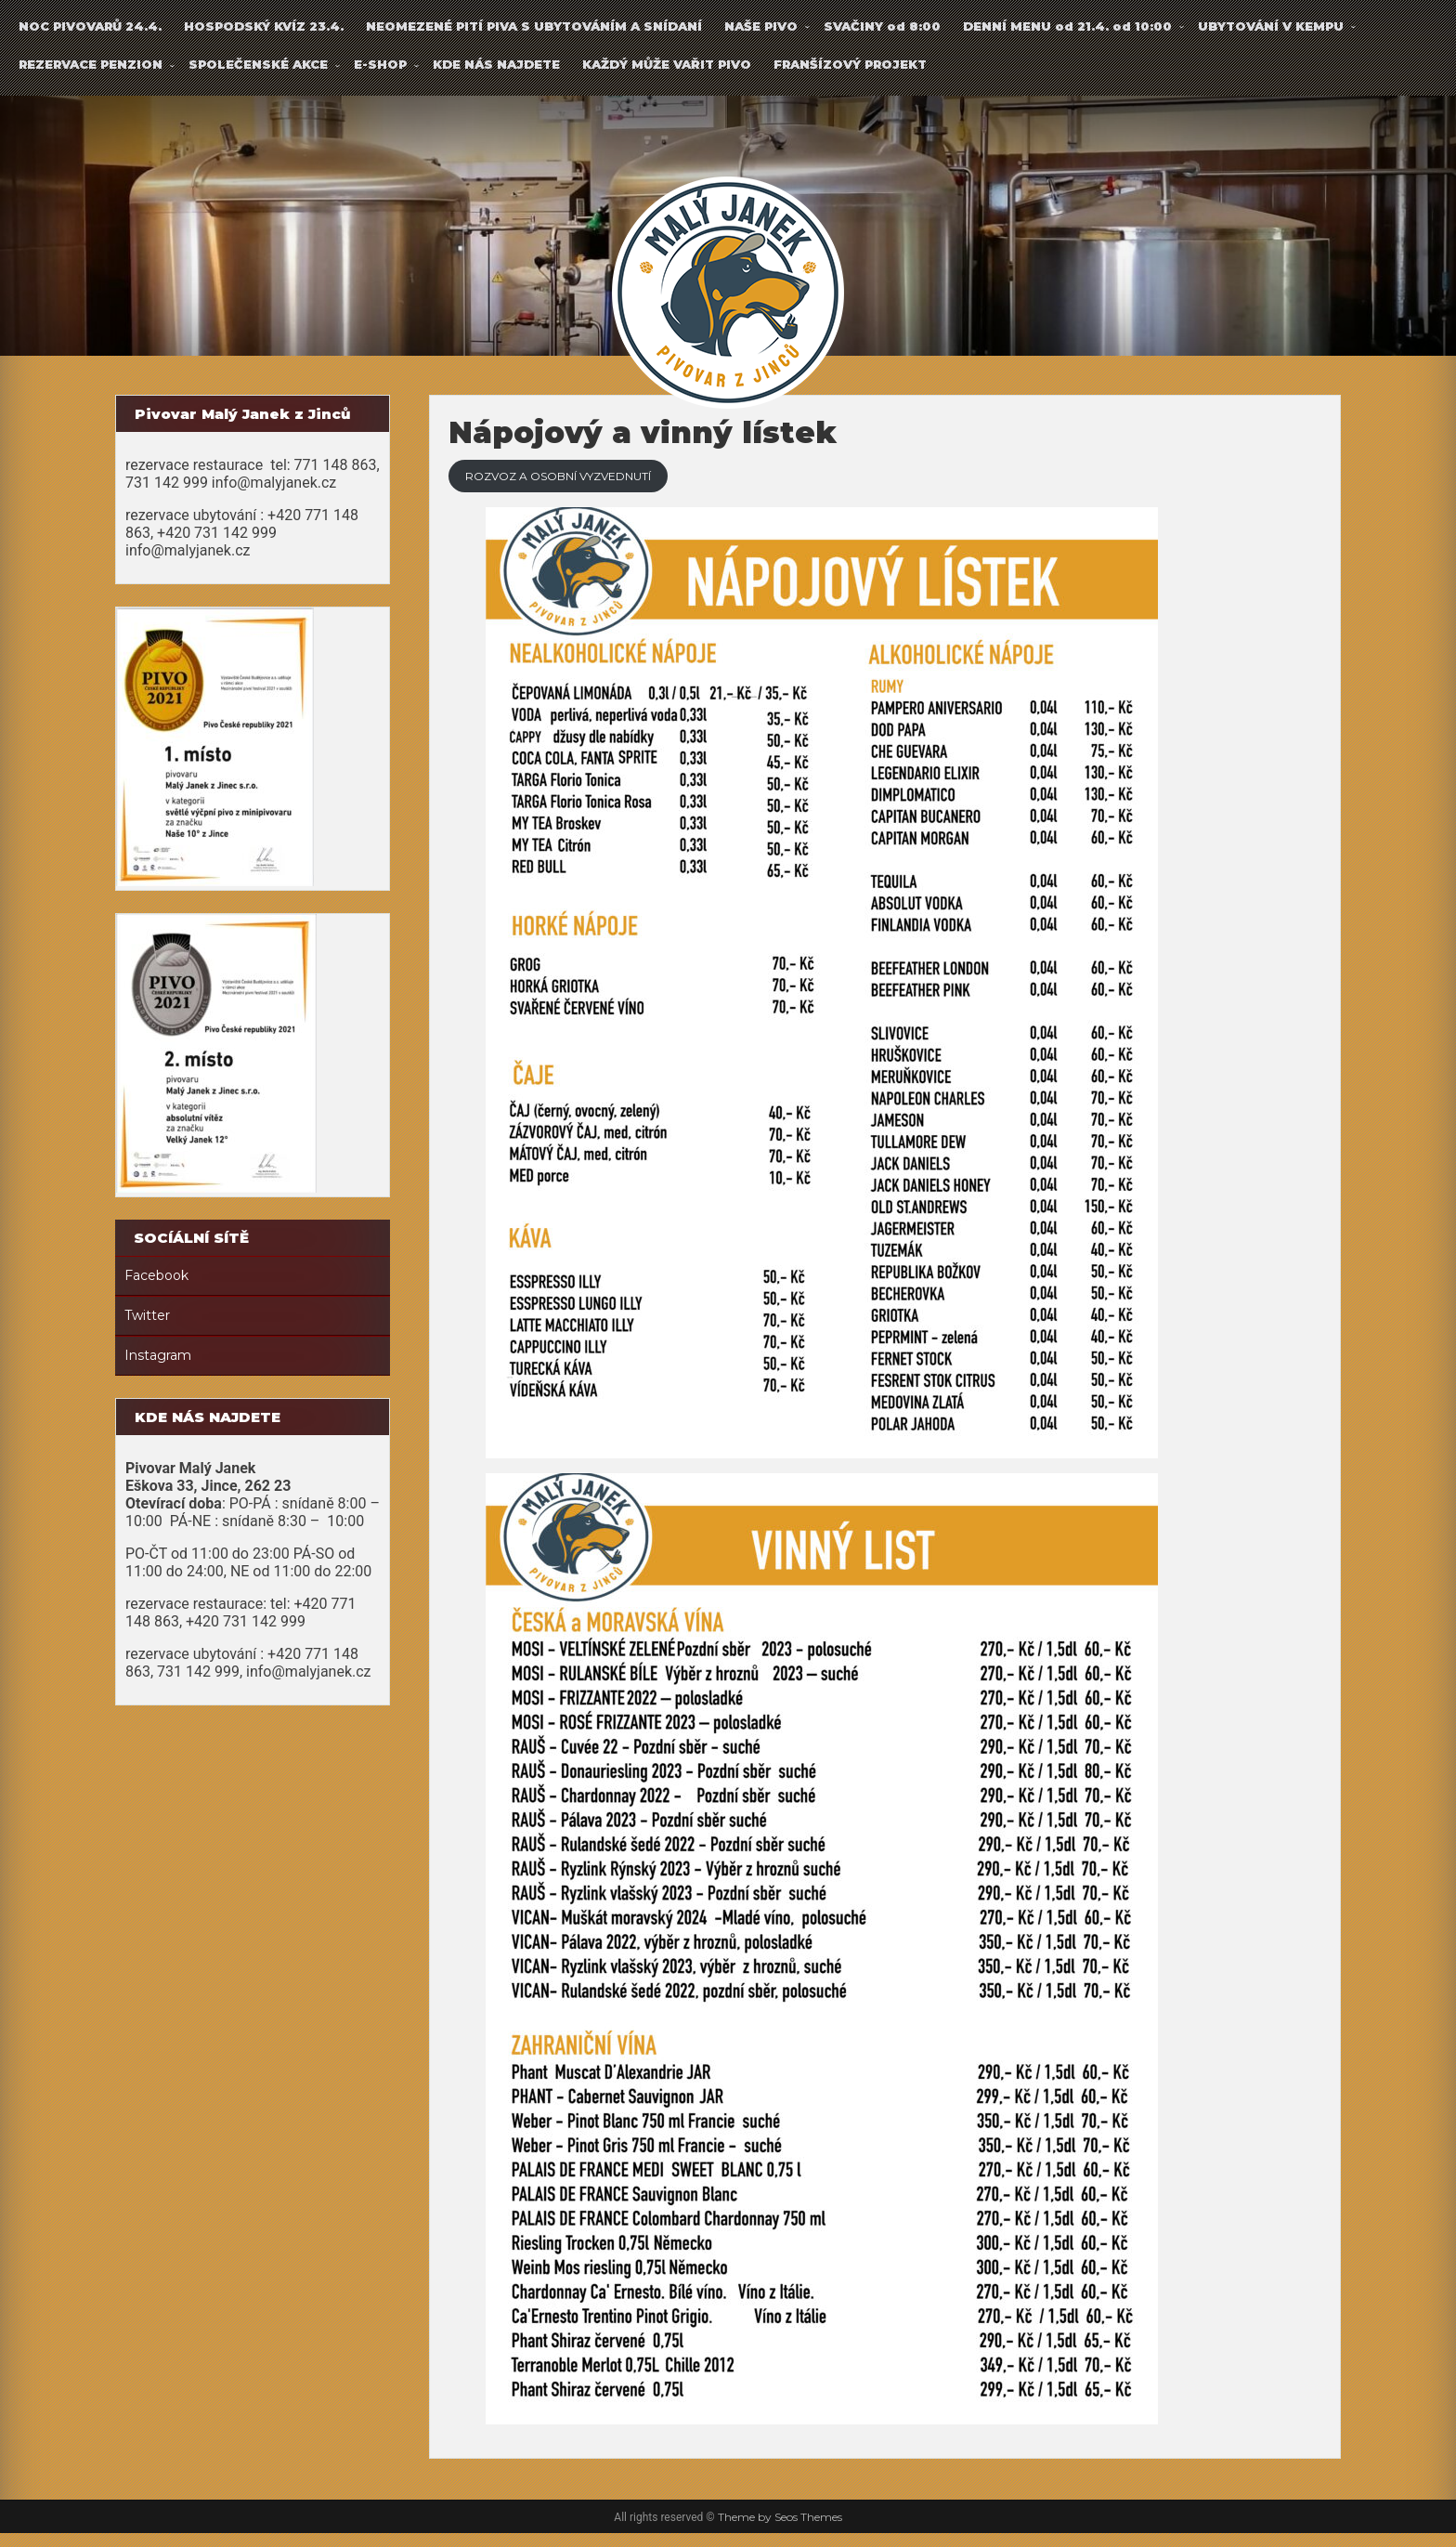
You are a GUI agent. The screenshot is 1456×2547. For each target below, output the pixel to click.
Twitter (147, 1315)
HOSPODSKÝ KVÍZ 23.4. (264, 26)
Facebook (156, 1275)
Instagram (157, 1355)
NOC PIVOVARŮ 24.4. (90, 26)
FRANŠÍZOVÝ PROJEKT (850, 64)
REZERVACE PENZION (90, 64)
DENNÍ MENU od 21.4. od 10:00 (1067, 26)
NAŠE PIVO (761, 26)
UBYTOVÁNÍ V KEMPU (1271, 26)
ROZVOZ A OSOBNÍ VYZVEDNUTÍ (613, 483)
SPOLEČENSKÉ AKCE (258, 64)
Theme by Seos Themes (780, 2531)
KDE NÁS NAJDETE (496, 64)
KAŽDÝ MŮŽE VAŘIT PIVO (666, 64)
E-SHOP (380, 64)
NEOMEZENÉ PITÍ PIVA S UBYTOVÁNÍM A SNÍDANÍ (534, 26)
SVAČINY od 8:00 (882, 26)
